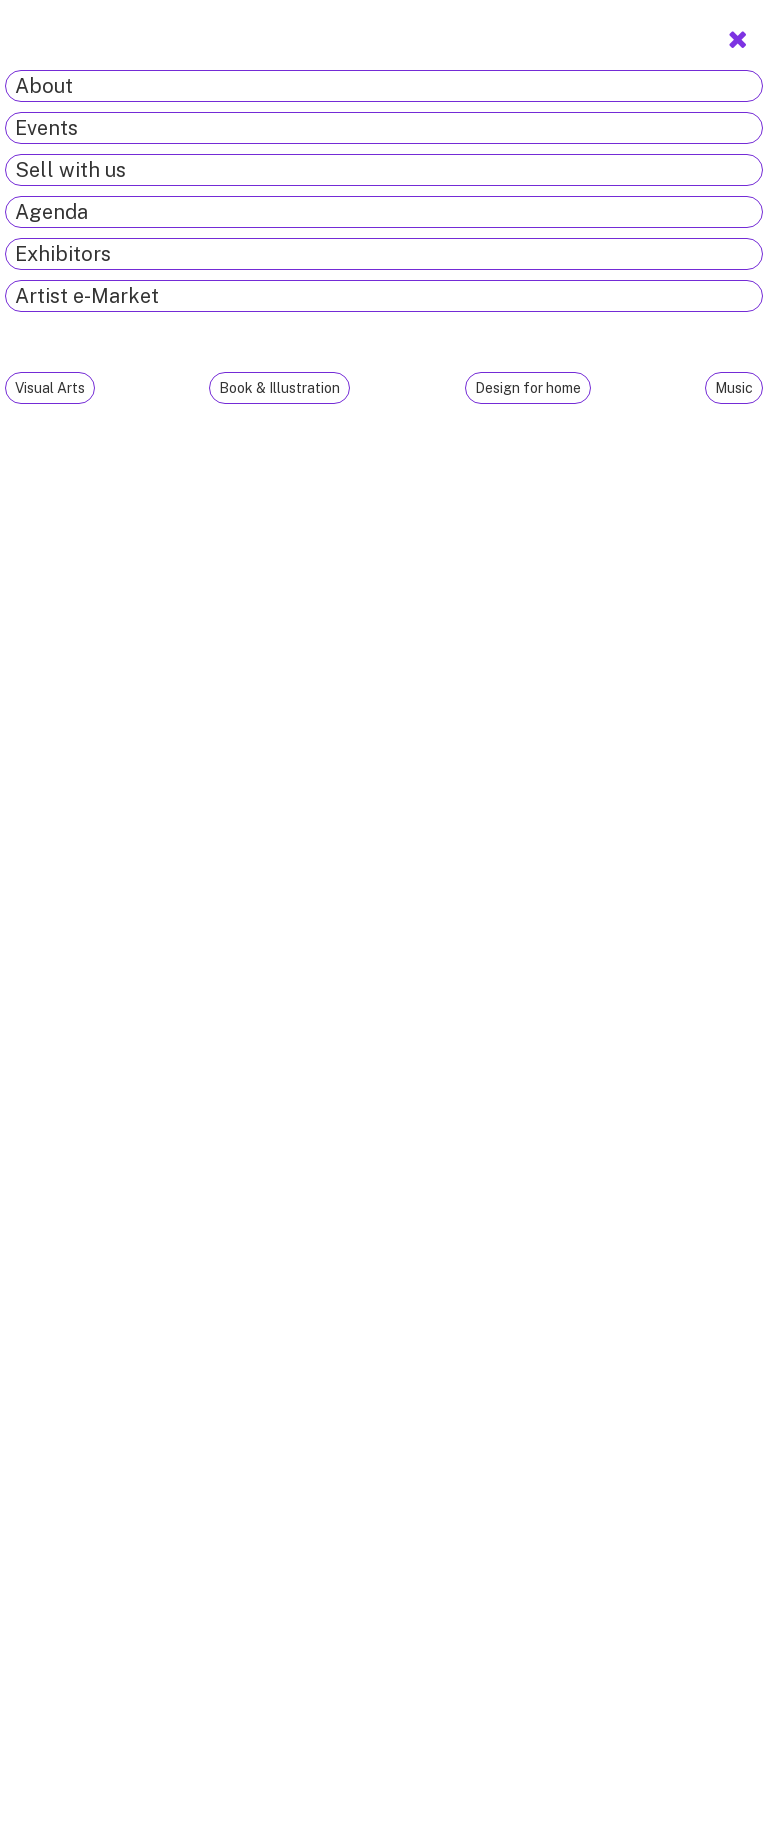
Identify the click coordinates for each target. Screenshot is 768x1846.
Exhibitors (63, 254)
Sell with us (70, 170)
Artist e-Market (87, 296)
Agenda (51, 212)
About (44, 86)
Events (46, 128)
